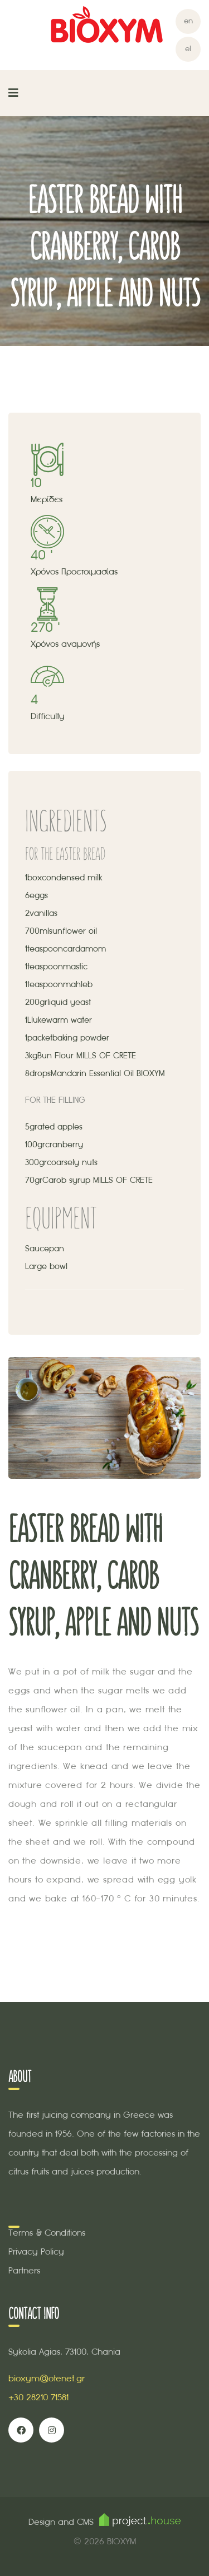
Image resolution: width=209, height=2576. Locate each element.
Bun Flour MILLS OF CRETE (86, 1056)
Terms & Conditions (46, 2232)
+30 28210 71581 (38, 2397)
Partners (24, 2270)
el (188, 48)
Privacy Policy (36, 2251)
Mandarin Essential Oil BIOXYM (108, 1073)
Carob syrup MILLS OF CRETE (97, 1180)
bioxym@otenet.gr (46, 2378)
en (188, 21)
